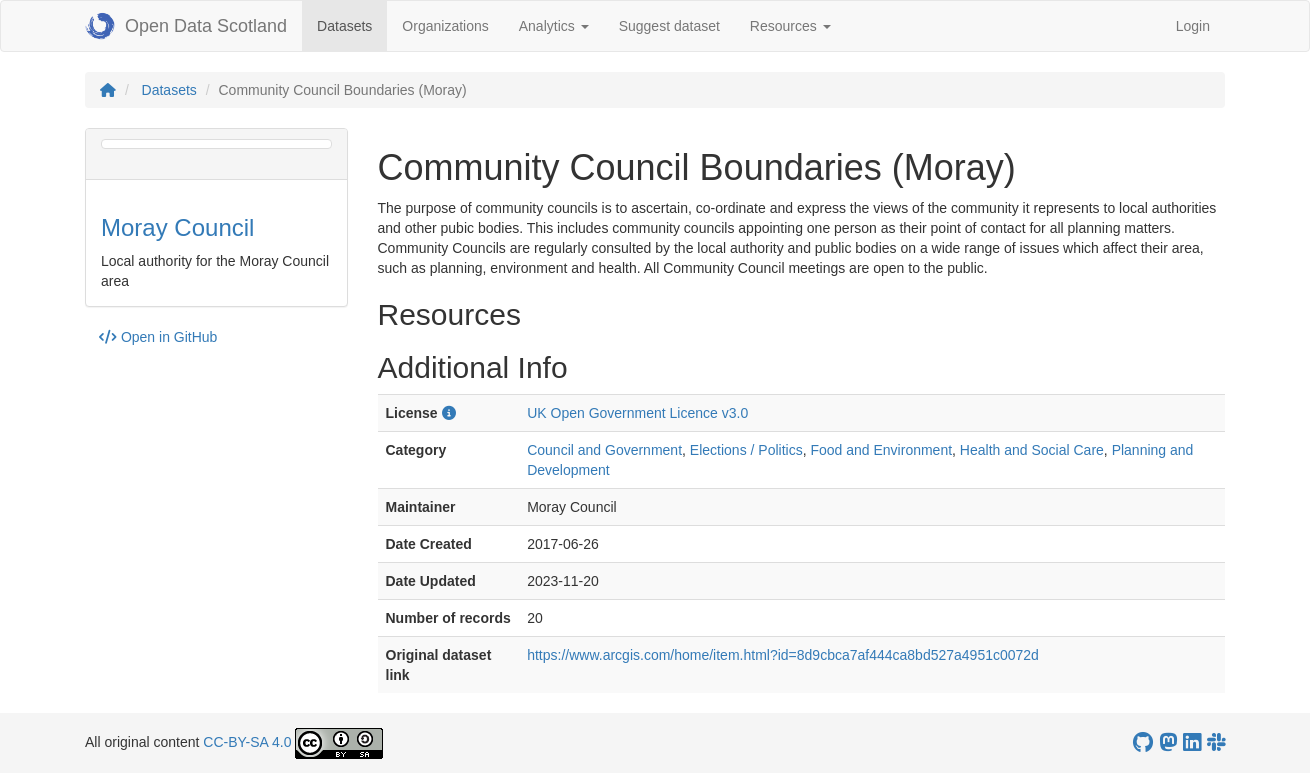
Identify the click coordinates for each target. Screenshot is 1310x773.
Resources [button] (790, 26)
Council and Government (604, 450)
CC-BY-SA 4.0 (247, 742)
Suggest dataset (669, 26)
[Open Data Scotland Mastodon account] (1168, 742)
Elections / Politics (746, 450)
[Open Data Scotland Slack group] (1216, 742)
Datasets (352, 24)
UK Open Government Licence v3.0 (637, 413)
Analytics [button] (554, 26)
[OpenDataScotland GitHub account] (1143, 742)
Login (1193, 26)
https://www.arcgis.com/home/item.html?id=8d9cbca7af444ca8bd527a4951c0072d (783, 655)
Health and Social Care (1032, 450)
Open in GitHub (158, 337)
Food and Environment (881, 450)
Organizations (445, 26)
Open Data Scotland (186, 26)
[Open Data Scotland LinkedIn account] (1192, 742)
